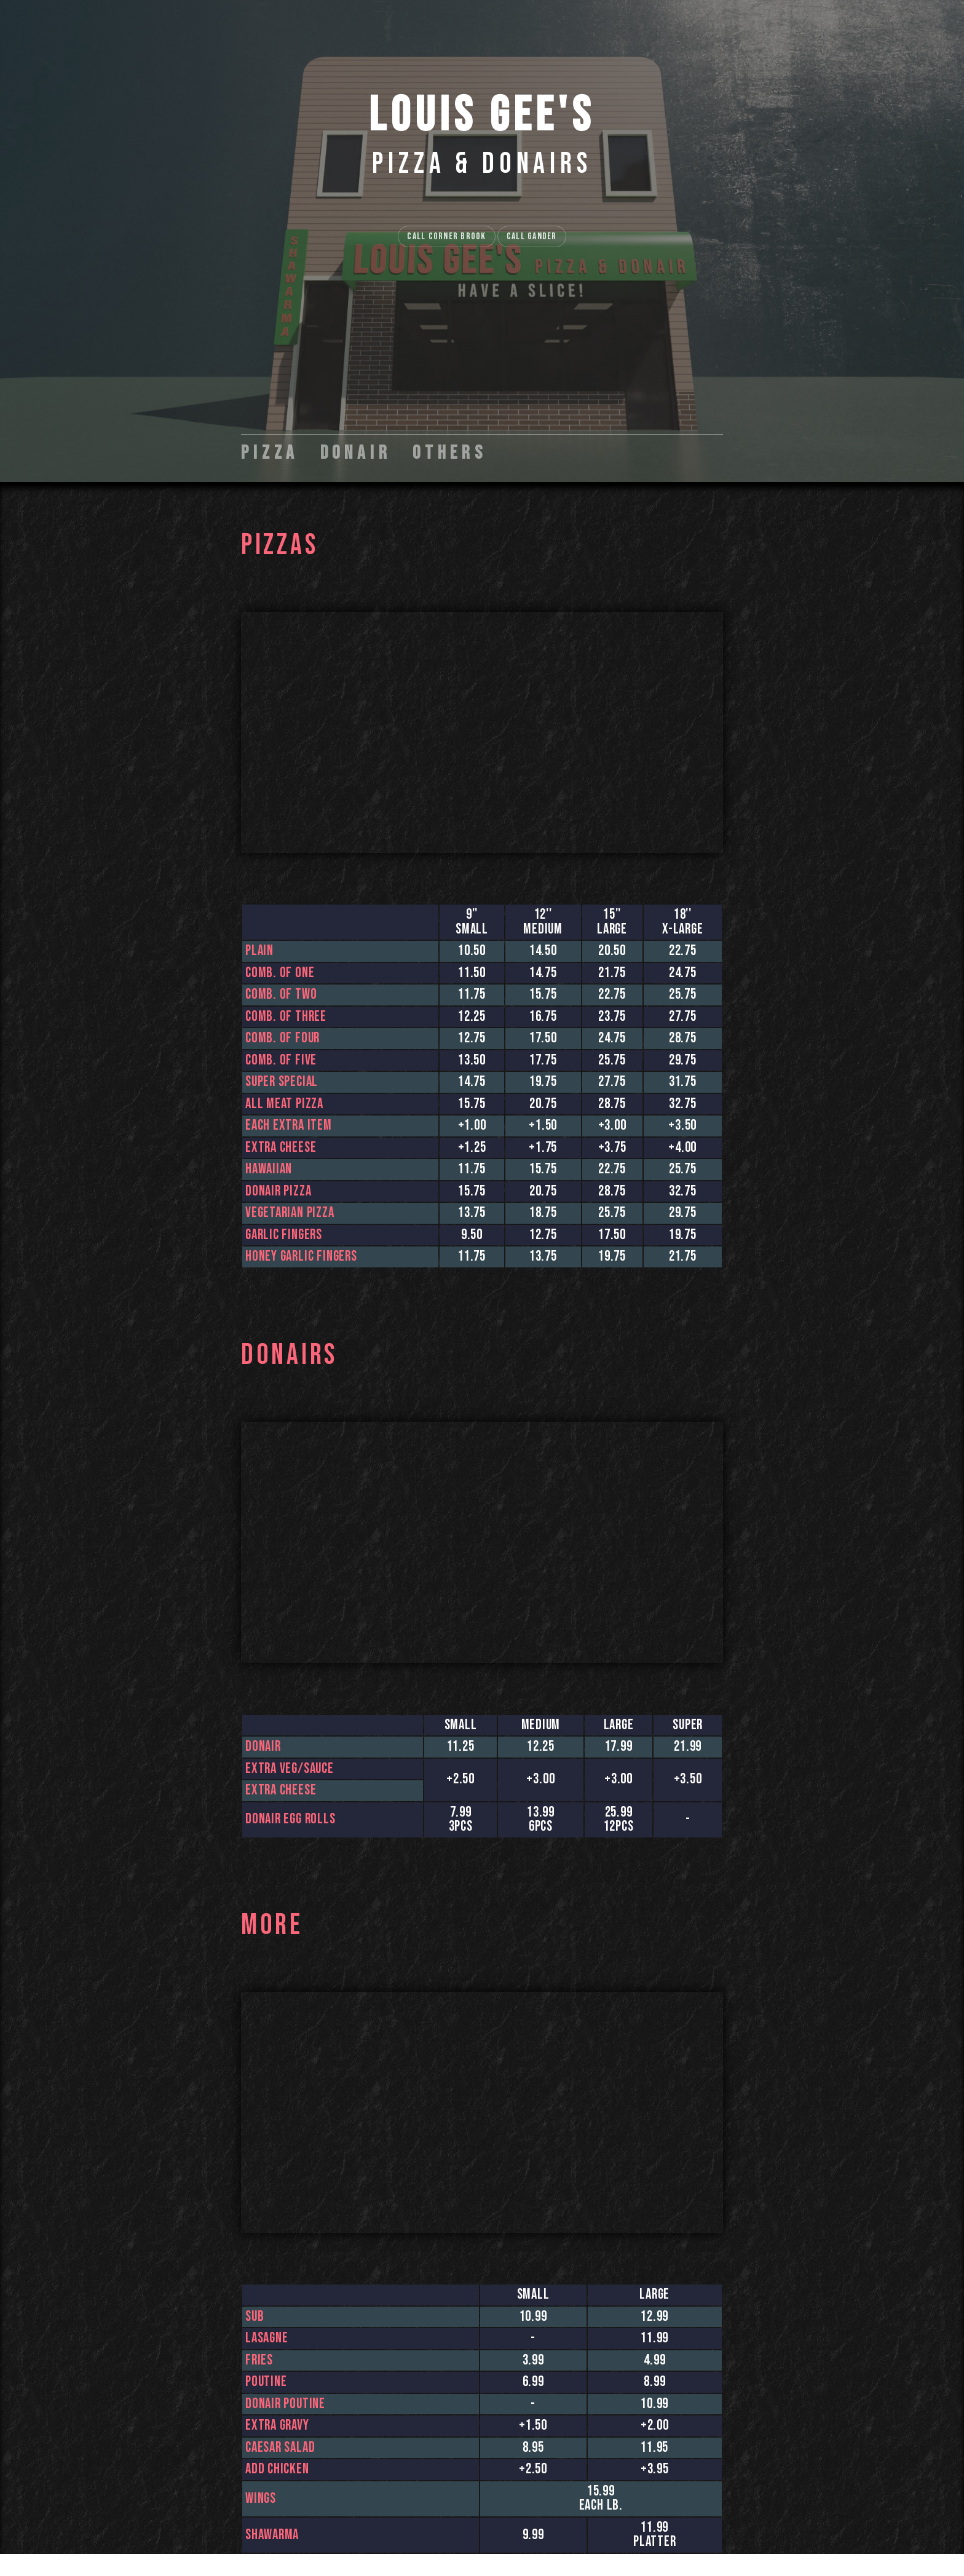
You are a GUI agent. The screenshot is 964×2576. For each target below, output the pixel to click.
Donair (356, 453)
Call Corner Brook (446, 236)
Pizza (270, 453)
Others (450, 453)
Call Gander (532, 236)
